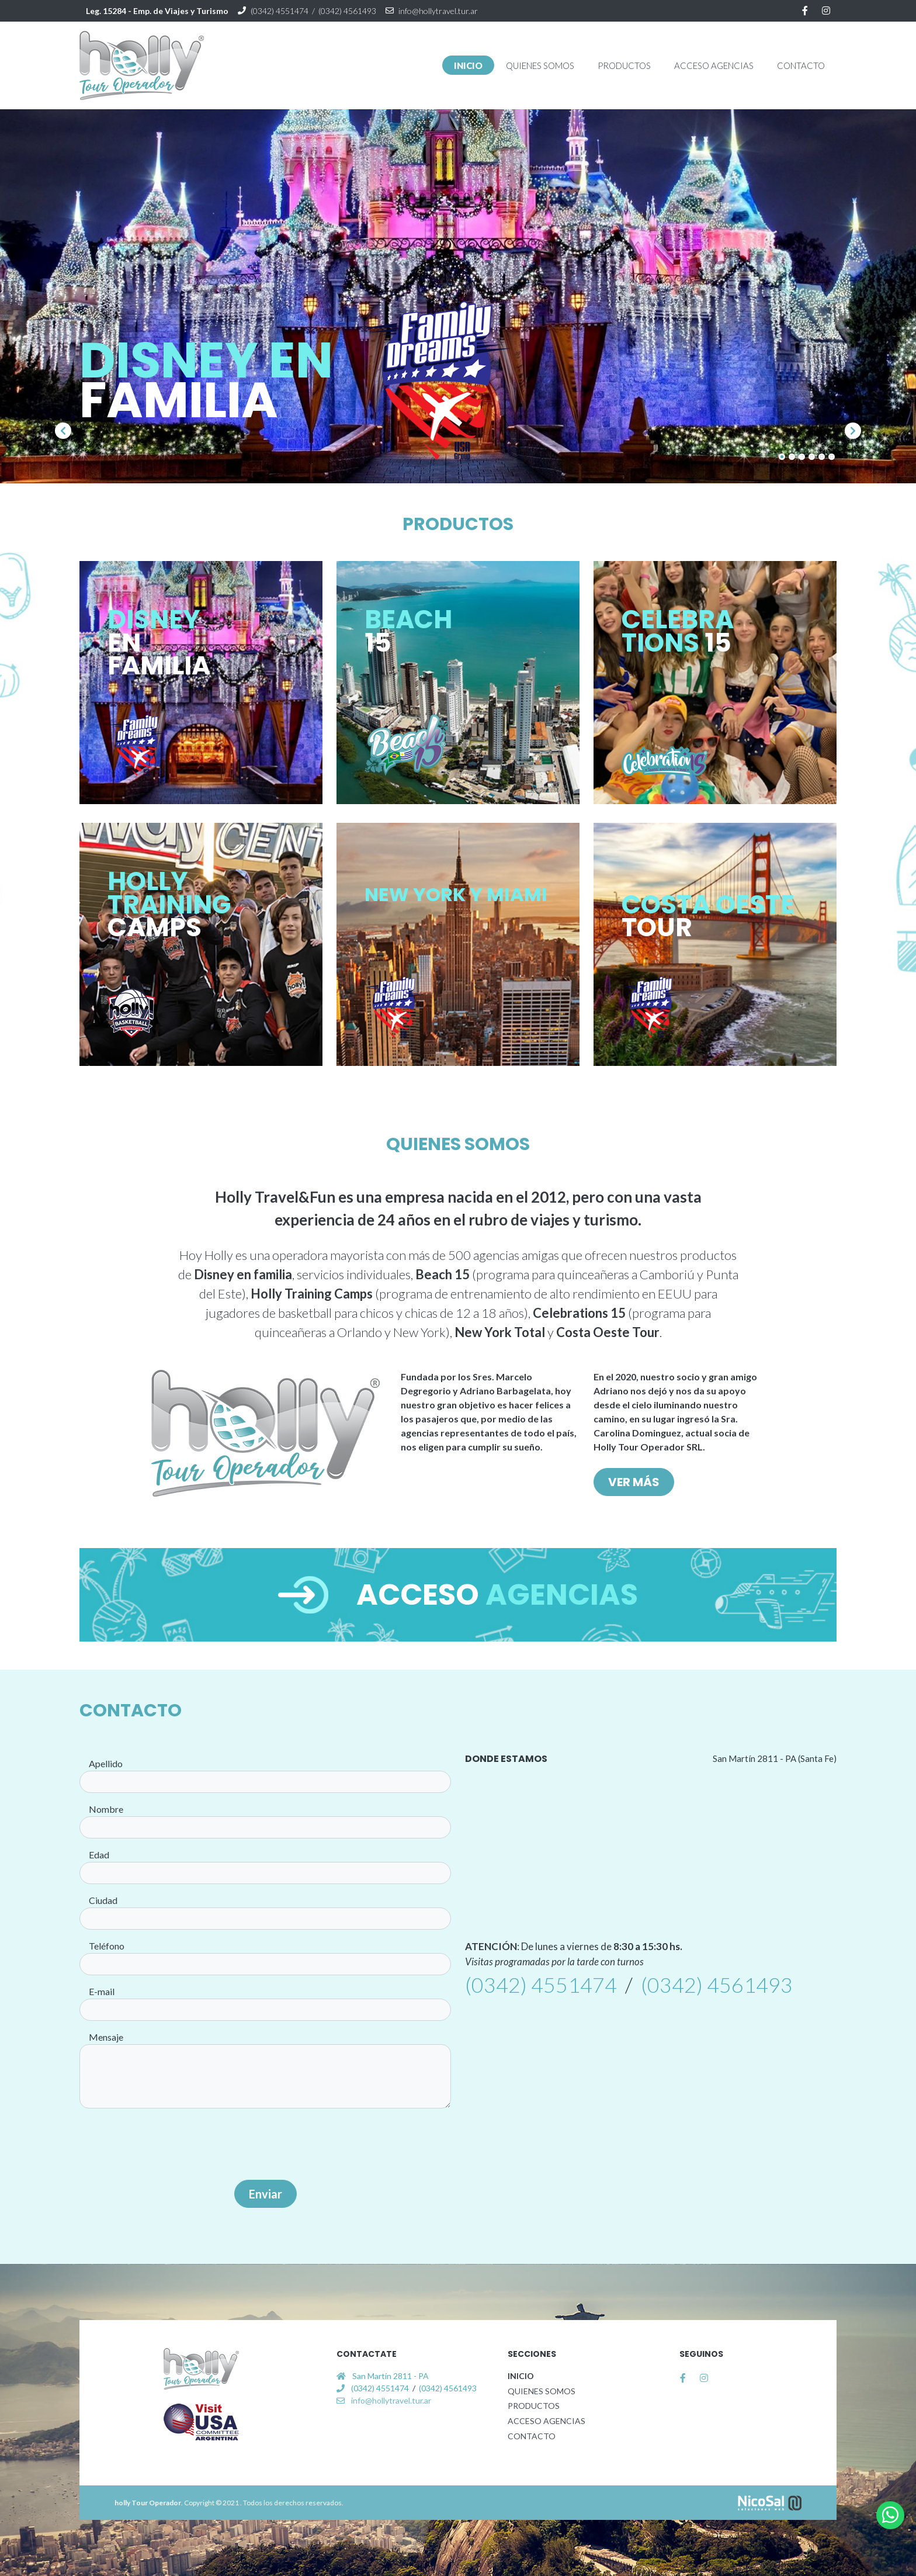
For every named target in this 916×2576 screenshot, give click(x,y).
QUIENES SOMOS (541, 2391)
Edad (99, 1854)
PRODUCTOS (534, 2406)
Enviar (265, 2194)
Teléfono (106, 1945)
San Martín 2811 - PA (390, 2376)
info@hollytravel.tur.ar (438, 11)
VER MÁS (634, 1482)
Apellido (106, 1763)
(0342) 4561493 (347, 11)
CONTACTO (532, 2436)
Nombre (106, 1809)
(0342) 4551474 (279, 11)
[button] (540, 65)
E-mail (101, 1991)
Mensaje (106, 2036)
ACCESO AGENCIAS (546, 2421)
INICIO (521, 2376)
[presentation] (265, 2145)
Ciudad (103, 1900)
